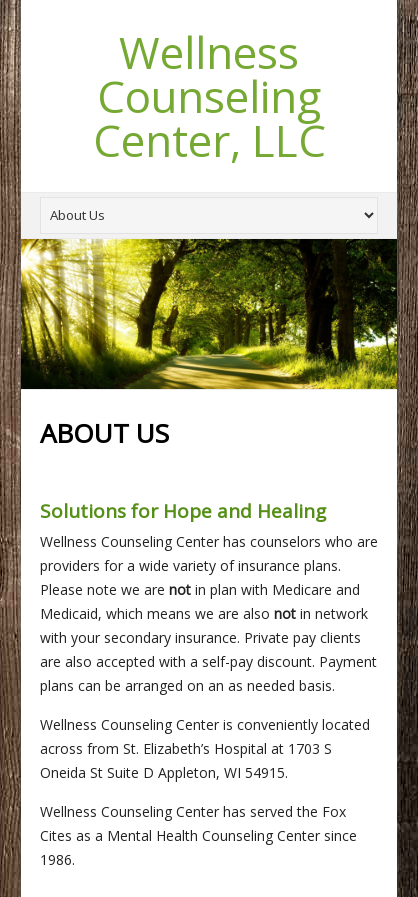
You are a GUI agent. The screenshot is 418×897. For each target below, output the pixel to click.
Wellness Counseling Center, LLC (209, 96)
